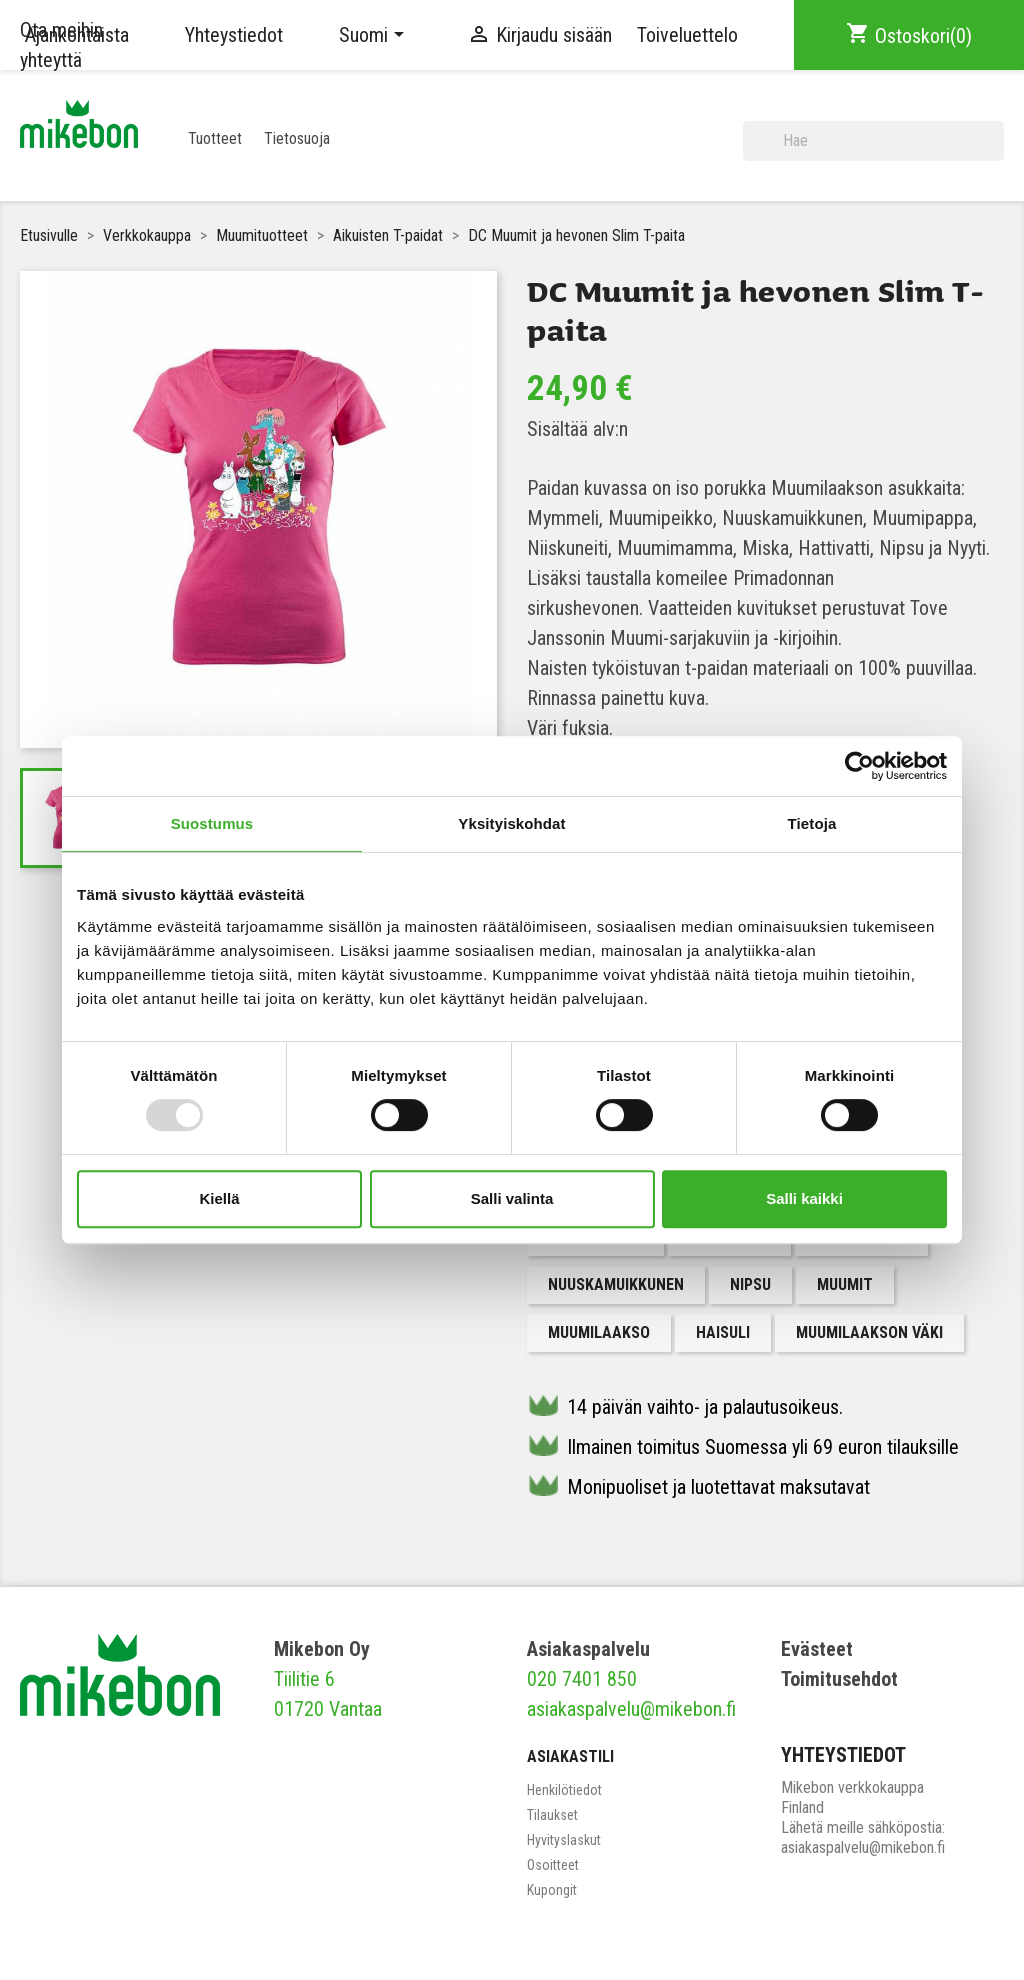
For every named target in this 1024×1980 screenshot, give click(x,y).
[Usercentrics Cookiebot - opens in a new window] (859, 766)
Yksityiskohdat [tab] (511, 823)
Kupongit (552, 1890)
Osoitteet (553, 1865)
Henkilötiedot (564, 1790)
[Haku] (873, 141)
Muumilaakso (599, 1332)
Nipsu (750, 1284)
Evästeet (817, 1649)
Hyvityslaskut (564, 1840)
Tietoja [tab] (812, 823)
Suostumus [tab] (212, 823)
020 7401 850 (582, 1679)
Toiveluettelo (687, 35)
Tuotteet (215, 138)
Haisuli (723, 1332)
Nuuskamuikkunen (616, 1284)
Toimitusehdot (839, 1679)
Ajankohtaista (77, 35)
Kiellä (219, 1198)
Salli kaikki (804, 1198)
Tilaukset (552, 1815)
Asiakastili (570, 1756)
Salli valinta (512, 1198)
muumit (845, 1284)
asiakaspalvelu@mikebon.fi (631, 1709)
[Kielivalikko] (375, 35)
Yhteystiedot (234, 35)
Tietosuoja (297, 138)
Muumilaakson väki (869, 1332)
